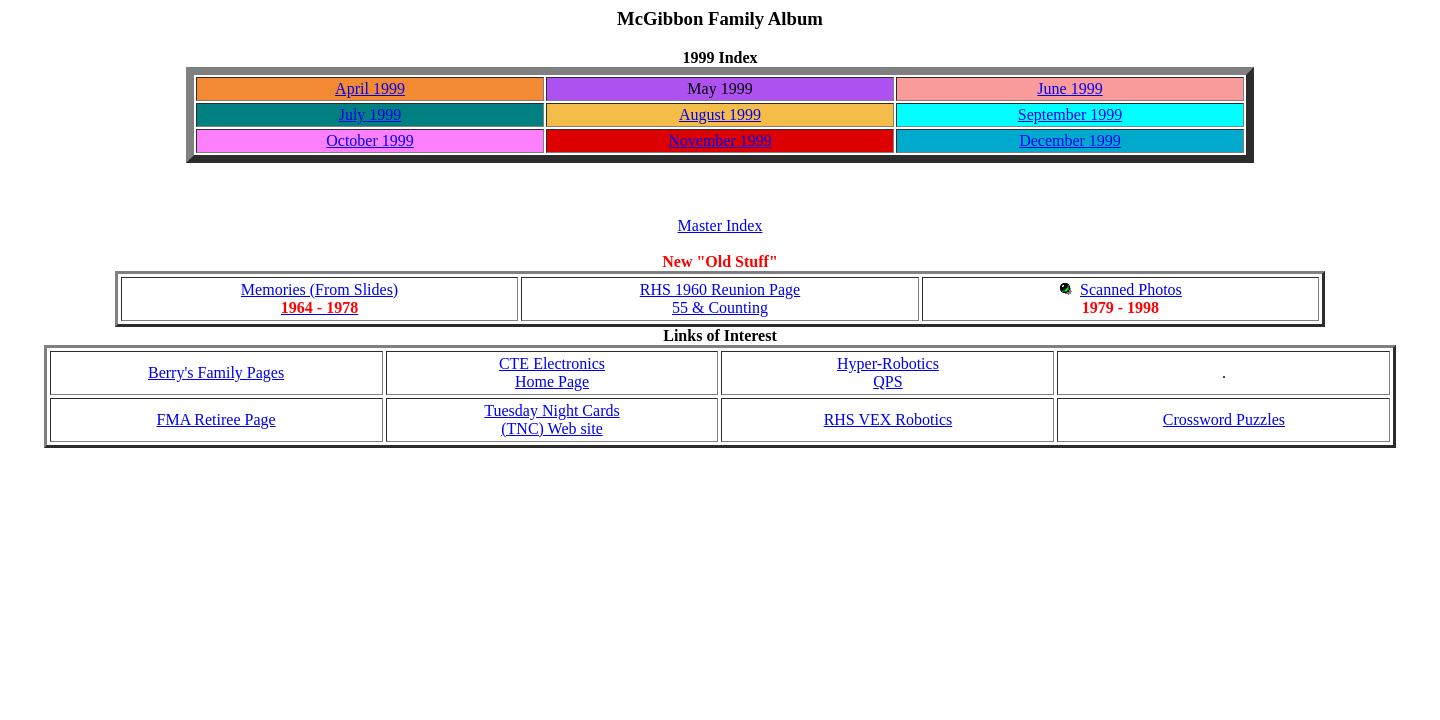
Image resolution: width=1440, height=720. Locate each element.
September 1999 (1070, 114)
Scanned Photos (1131, 289)
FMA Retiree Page (216, 419)
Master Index (720, 225)
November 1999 (720, 140)
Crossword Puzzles (1224, 419)
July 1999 (370, 114)
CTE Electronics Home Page (552, 372)
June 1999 (1069, 88)
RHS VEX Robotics (888, 419)
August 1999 (720, 114)
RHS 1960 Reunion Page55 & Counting (720, 298)
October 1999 (370, 140)
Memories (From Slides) (319, 298)
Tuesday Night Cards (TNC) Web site (551, 419)
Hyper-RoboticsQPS (888, 372)
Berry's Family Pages (216, 372)
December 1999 (1070, 140)
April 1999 (370, 88)
